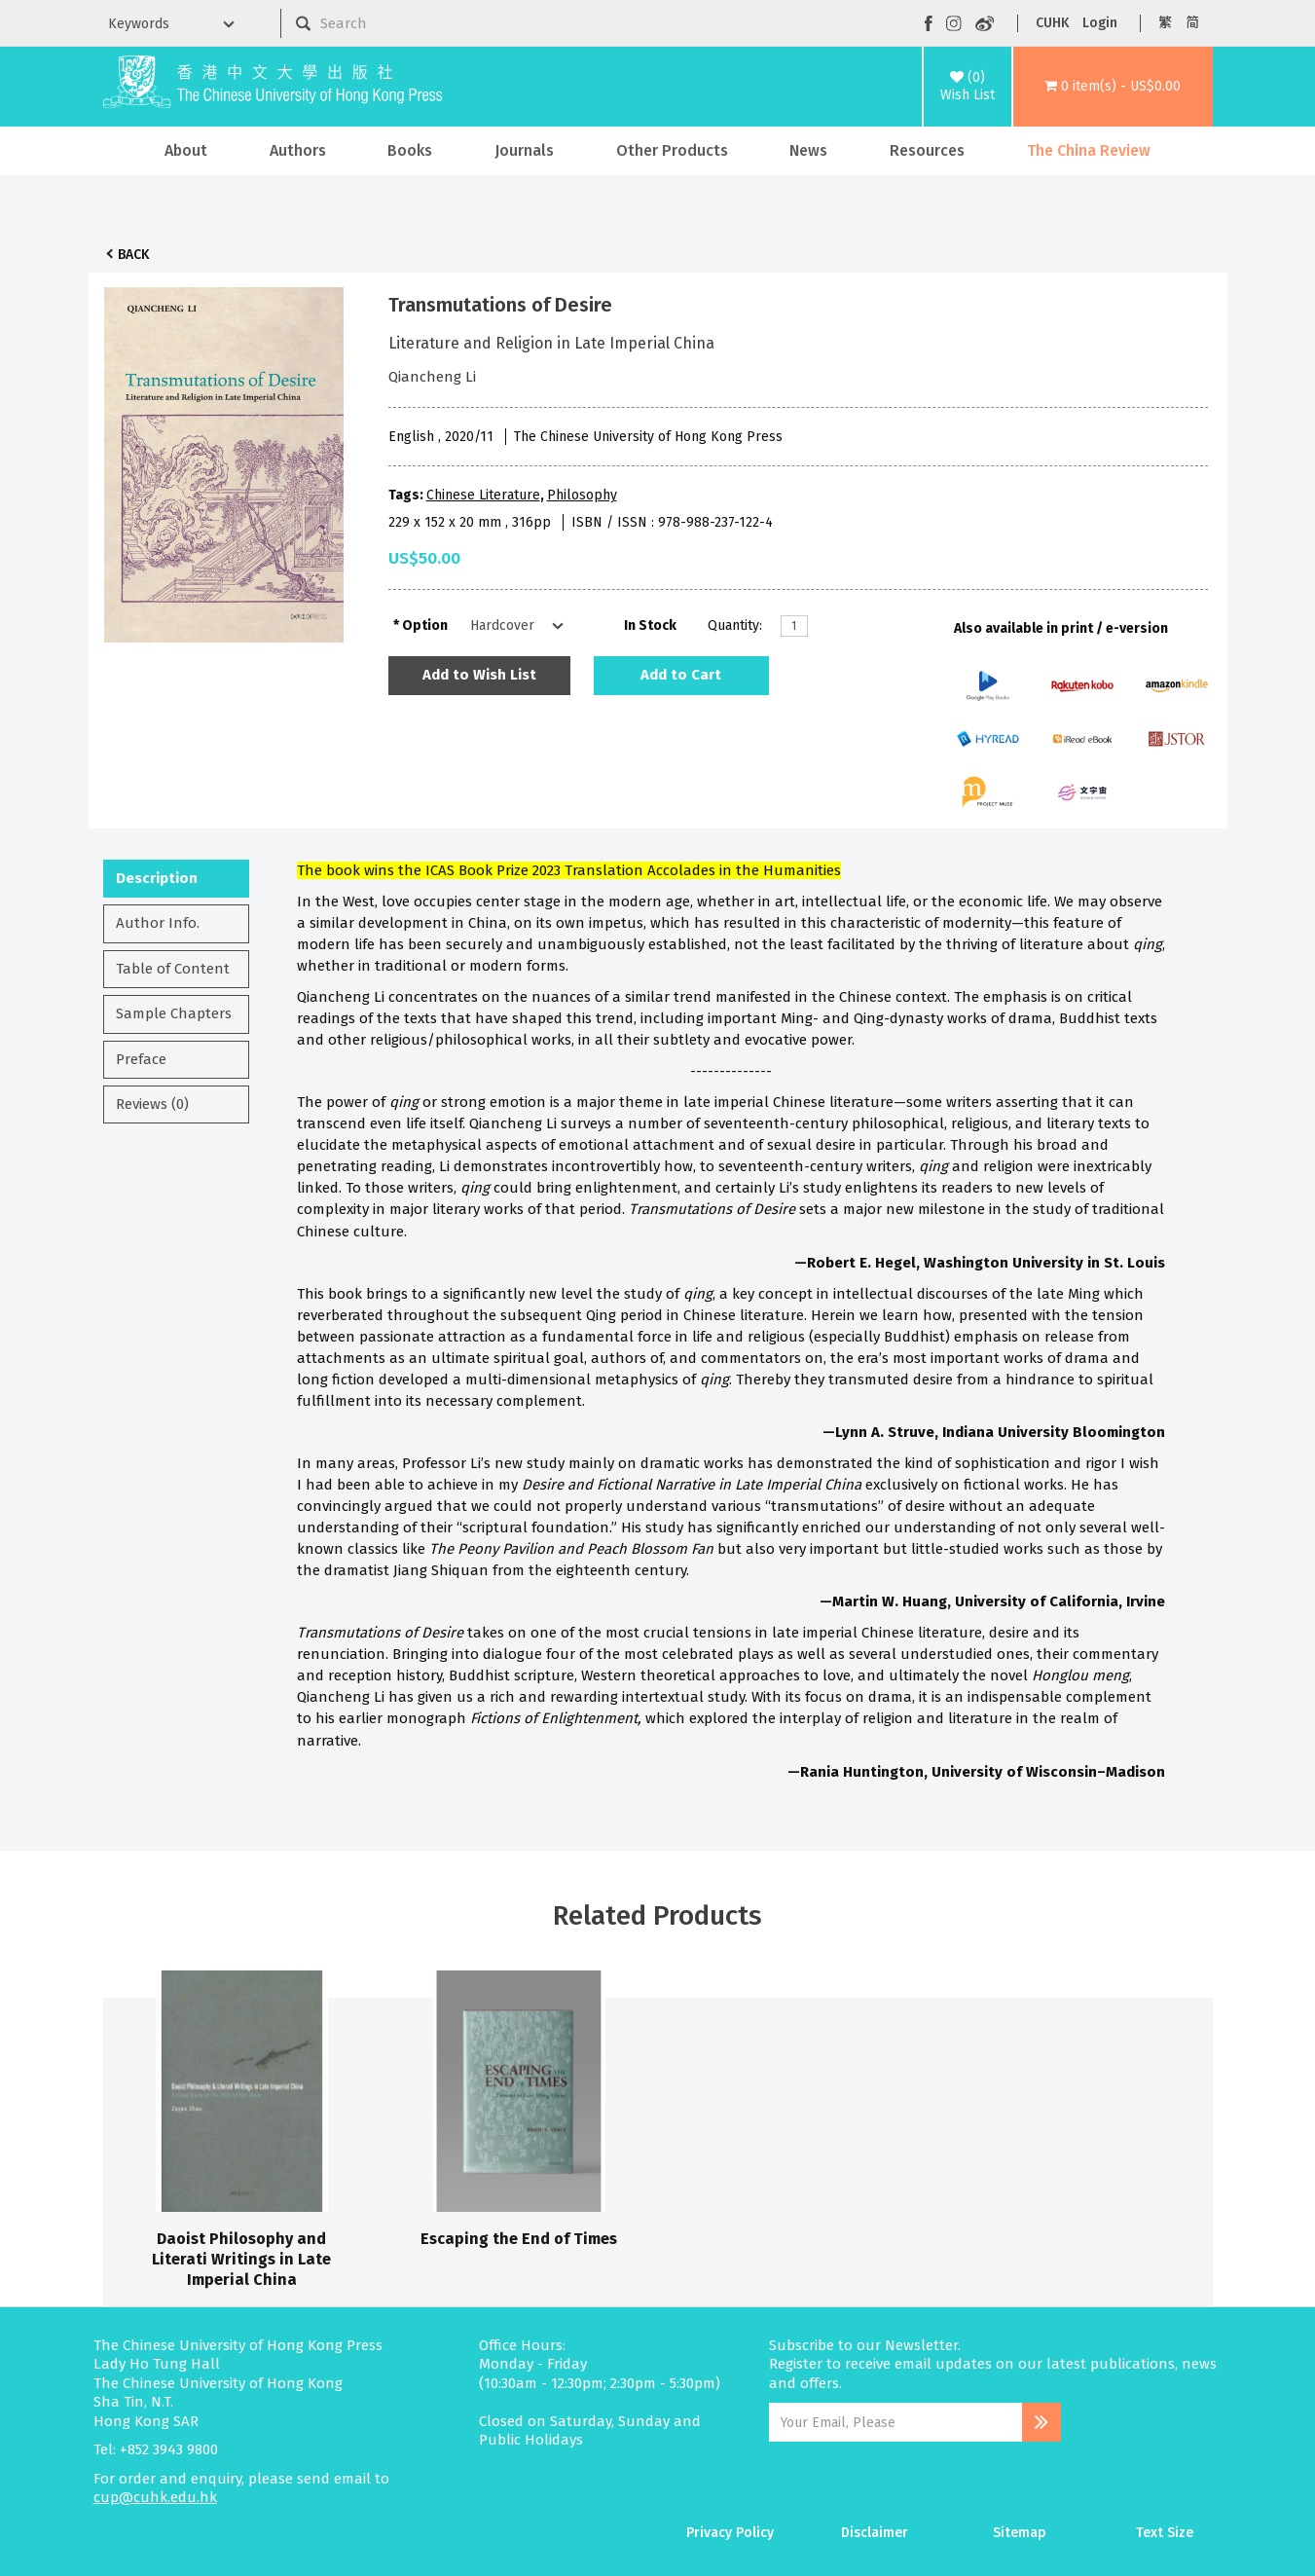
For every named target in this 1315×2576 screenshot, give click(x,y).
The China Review (1089, 150)
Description (157, 878)
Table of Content (173, 968)
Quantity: (735, 625)
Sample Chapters (174, 1013)
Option (425, 625)
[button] (1113, 86)
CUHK (1052, 23)
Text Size (1164, 2532)
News (808, 150)
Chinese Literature (483, 495)
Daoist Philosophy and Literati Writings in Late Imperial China (241, 2259)
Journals (524, 150)
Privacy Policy (730, 2532)
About (185, 150)
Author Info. (158, 923)
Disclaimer (874, 2532)
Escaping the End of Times (518, 2238)
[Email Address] (896, 2422)
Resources (927, 150)
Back (133, 254)
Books (409, 150)
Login (1099, 23)
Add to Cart (680, 674)
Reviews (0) (152, 1104)
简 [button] (1192, 23)
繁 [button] (1165, 23)
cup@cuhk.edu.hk (155, 2497)
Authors (298, 150)
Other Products (672, 150)
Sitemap (1019, 2532)
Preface (141, 1059)
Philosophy (582, 495)
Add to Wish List (479, 674)
